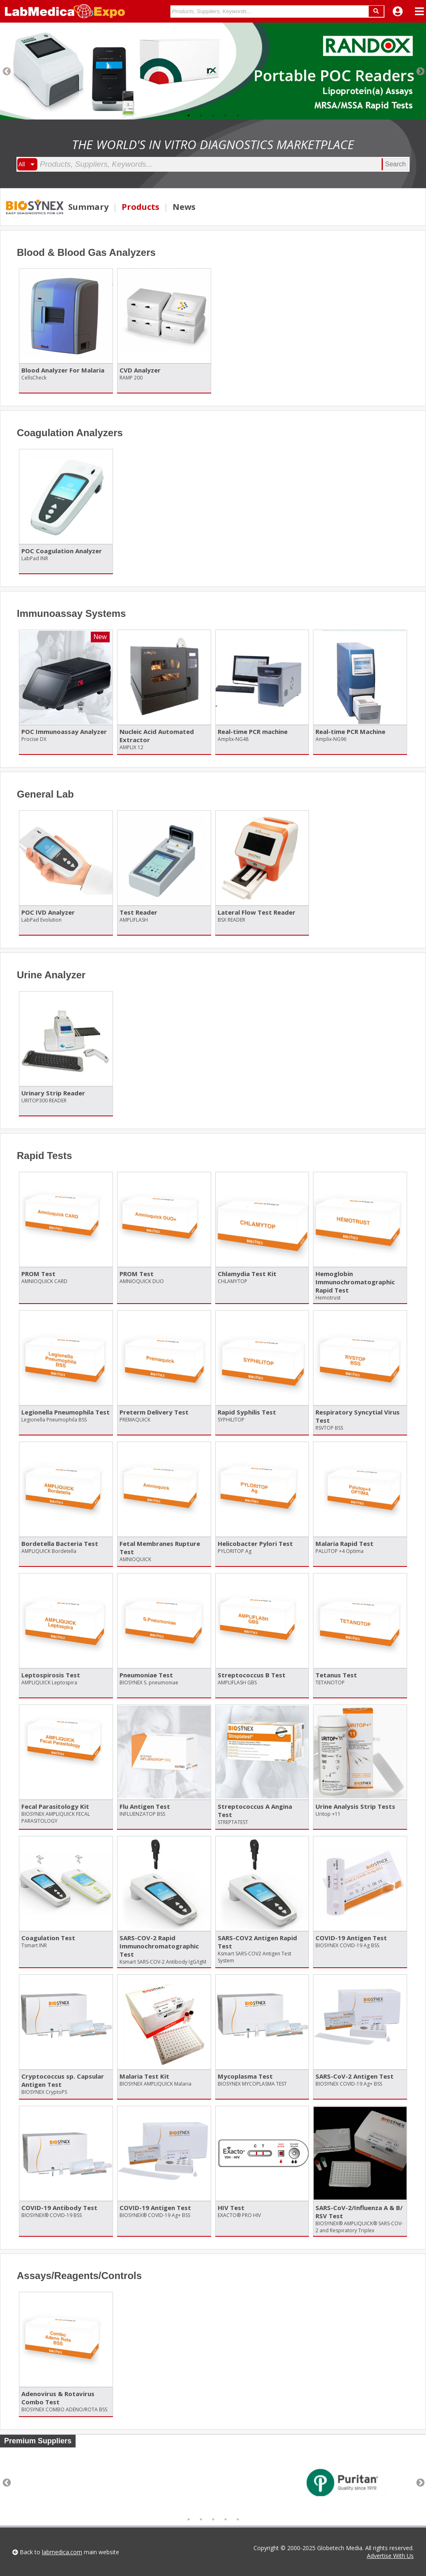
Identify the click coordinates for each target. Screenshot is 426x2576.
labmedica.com (62, 2552)
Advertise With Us (390, 2556)
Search (395, 164)
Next (420, 71)
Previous (6, 71)
